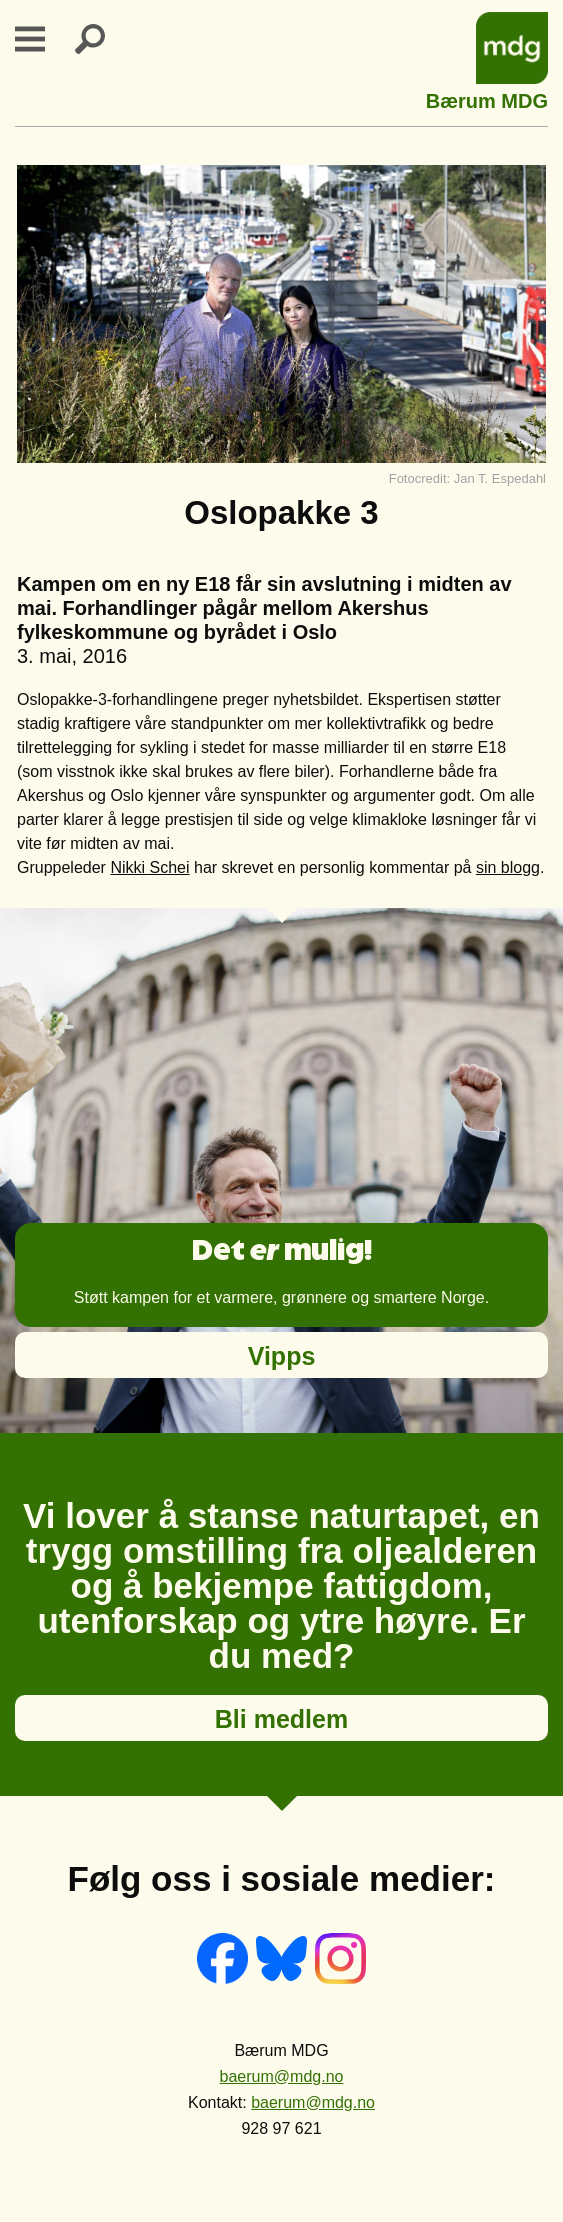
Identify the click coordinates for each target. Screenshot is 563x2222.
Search (102, 39)
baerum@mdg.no (282, 2076)
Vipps (282, 1356)
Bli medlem (281, 1719)
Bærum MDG (487, 98)
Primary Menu (42, 39)
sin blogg (508, 867)
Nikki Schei (149, 867)
